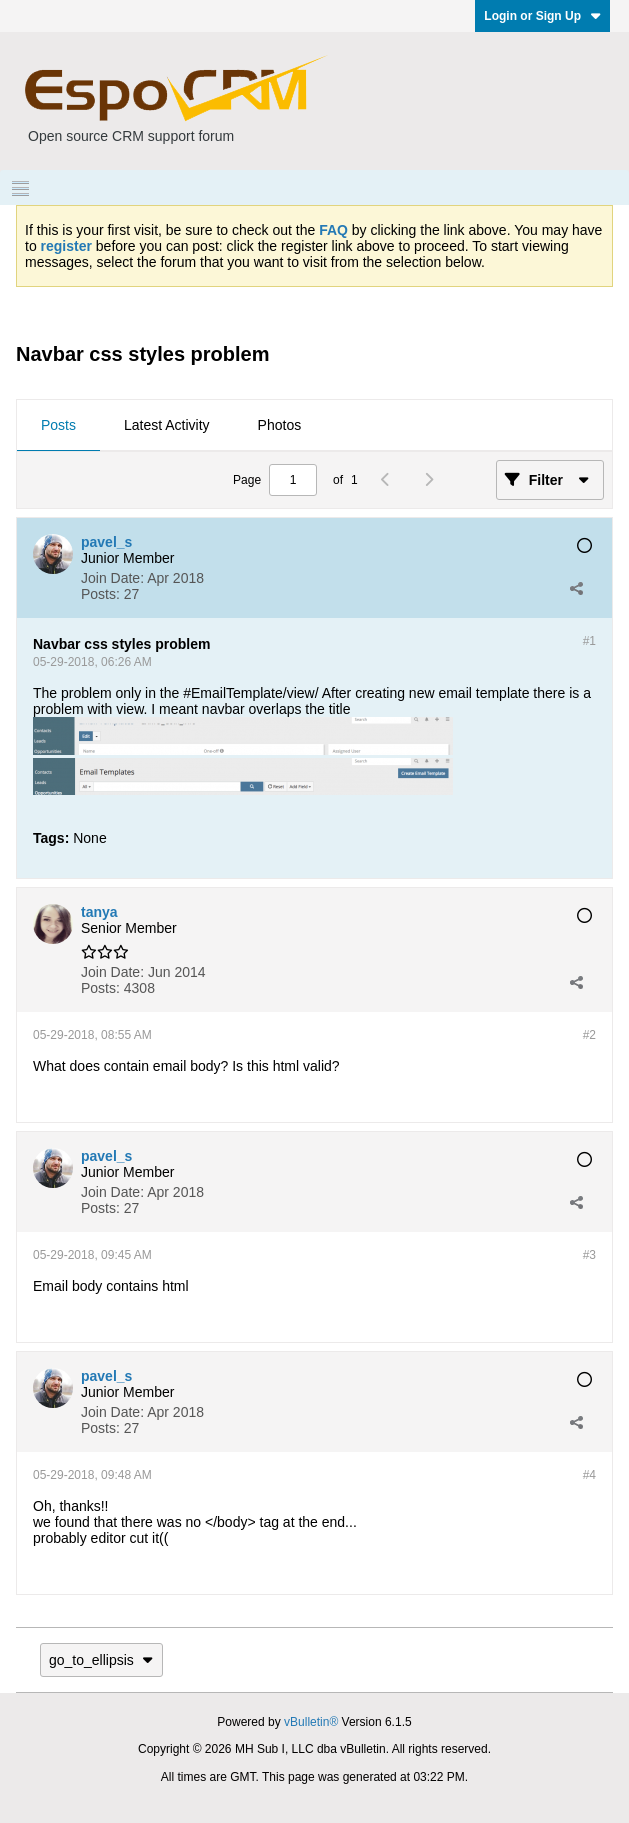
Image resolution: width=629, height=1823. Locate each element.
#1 (589, 641)
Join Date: (112, 578)
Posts (58, 425)
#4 (589, 1475)
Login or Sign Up (542, 16)
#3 (589, 1255)
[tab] (58, 426)
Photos (280, 425)
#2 (589, 1035)
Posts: (100, 594)
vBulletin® (311, 1722)
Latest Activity (167, 425)
